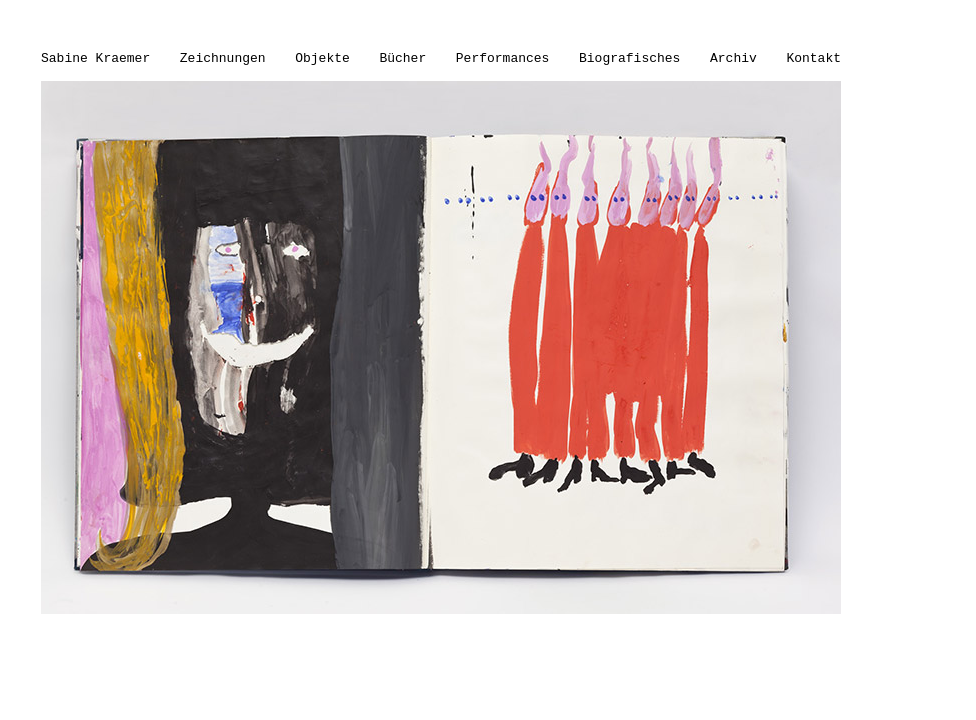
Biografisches (629, 58)
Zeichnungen (223, 58)
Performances (503, 58)
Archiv (733, 58)
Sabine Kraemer (95, 58)
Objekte (322, 58)
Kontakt (813, 58)
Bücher (402, 58)
